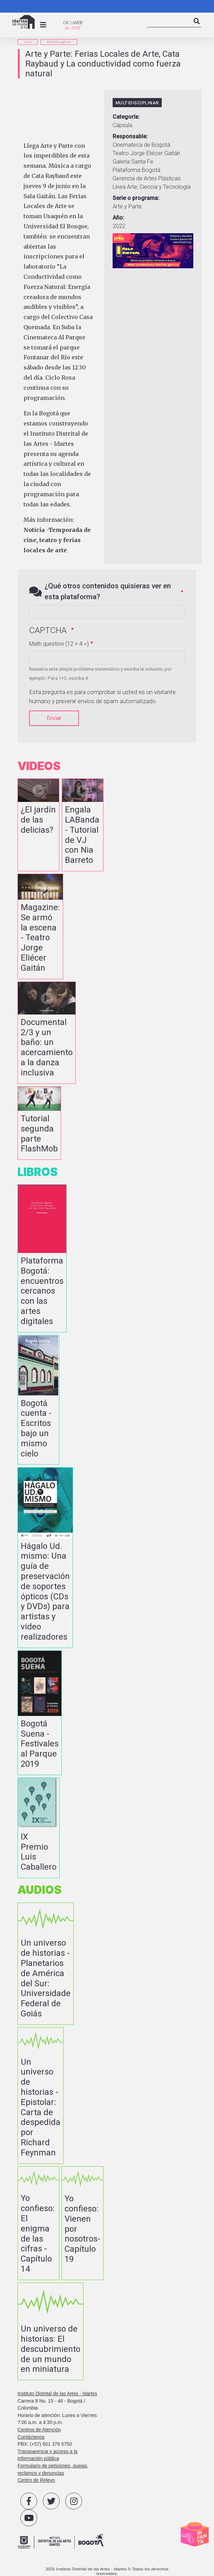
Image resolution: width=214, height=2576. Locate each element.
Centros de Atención (39, 2429)
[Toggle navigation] (43, 25)
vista (38, 825)
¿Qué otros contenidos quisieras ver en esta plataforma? (108, 591)
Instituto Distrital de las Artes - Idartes (57, 2393)
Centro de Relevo (36, 2480)
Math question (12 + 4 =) (59, 643)
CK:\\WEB (72, 22)
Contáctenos (31, 2437)
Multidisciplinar (59, 42)
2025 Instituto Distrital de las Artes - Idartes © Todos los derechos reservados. (107, 2571)
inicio (28, 42)
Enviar (54, 718)
